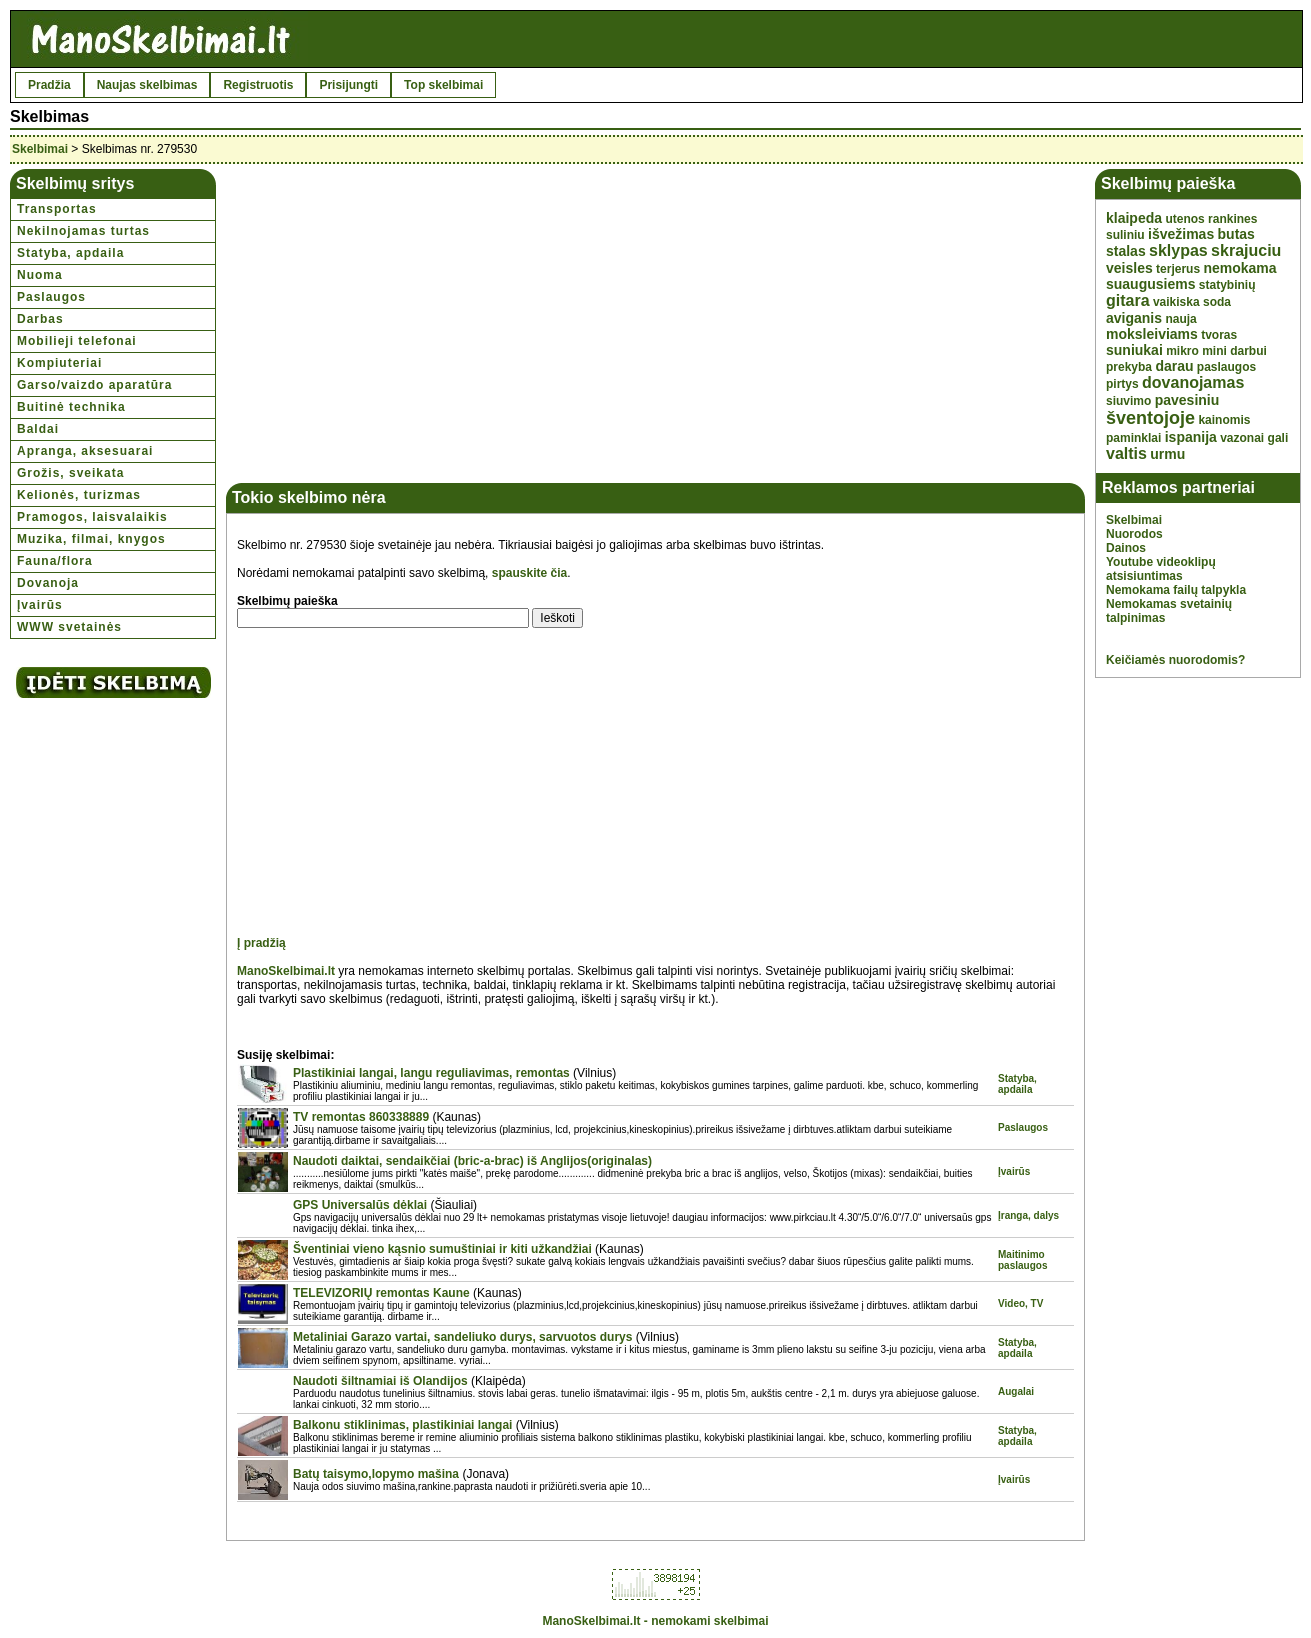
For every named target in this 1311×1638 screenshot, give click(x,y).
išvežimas (1181, 234)
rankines (1232, 219)
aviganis (1134, 318)
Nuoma (40, 275)
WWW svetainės (69, 627)
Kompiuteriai (59, 363)
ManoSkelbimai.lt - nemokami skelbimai (655, 1621)
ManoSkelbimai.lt (286, 971)
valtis (1126, 453)
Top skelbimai (443, 85)
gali (1278, 438)
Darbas (40, 319)
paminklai (1133, 438)
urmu (1167, 454)
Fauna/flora (55, 561)
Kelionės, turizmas (79, 495)
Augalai (1016, 1391)
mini (1214, 351)
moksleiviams (1152, 334)
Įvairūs (40, 605)
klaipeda (1134, 218)
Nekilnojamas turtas (83, 231)
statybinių (1227, 285)
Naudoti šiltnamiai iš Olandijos (380, 1381)
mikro (1182, 351)
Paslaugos (51, 297)
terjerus (1178, 269)
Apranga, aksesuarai (85, 451)
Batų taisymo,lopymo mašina (376, 1474)
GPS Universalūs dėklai (360, 1205)
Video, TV (1020, 1303)
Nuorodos (1134, 534)
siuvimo (1128, 401)
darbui (1248, 351)
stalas (1126, 251)
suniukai (1134, 350)
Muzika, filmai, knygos (91, 539)
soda (1217, 302)
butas (1236, 234)
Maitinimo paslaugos (1022, 1260)
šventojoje (1150, 418)
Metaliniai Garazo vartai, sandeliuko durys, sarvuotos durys (462, 1337)
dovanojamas (1193, 382)
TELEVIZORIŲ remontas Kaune (381, 1293)
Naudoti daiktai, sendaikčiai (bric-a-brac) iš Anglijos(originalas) (472, 1161)
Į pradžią (261, 943)
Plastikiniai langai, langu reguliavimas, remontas (431, 1073)
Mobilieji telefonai (77, 341)
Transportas (57, 209)
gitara (1128, 300)
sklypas (1178, 250)
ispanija (1191, 437)
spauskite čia (529, 573)
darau (1174, 366)
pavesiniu (1187, 400)
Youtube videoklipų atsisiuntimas (1161, 569)
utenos (1184, 219)
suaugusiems (1150, 284)
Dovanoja (48, 583)
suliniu (1125, 235)
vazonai (1242, 438)
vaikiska (1176, 302)
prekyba (1129, 367)
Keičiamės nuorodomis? (1175, 660)
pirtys (1122, 384)
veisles (1129, 268)
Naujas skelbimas (147, 85)
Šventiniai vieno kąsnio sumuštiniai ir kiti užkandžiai (442, 1249)
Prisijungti (348, 85)
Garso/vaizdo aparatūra (94, 385)
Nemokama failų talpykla (1176, 590)
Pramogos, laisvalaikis (92, 517)
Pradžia (49, 85)
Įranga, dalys (1028, 1215)
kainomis (1224, 420)
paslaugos (1226, 367)
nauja (1180, 319)
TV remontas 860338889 (361, 1117)
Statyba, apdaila (70, 253)
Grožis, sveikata (70, 473)
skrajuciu (1246, 250)
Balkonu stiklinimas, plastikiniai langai (402, 1425)
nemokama (1239, 268)
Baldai (38, 429)
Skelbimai (40, 149)
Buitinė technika (71, 407)
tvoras (1219, 335)
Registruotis (258, 85)
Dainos (1126, 548)
